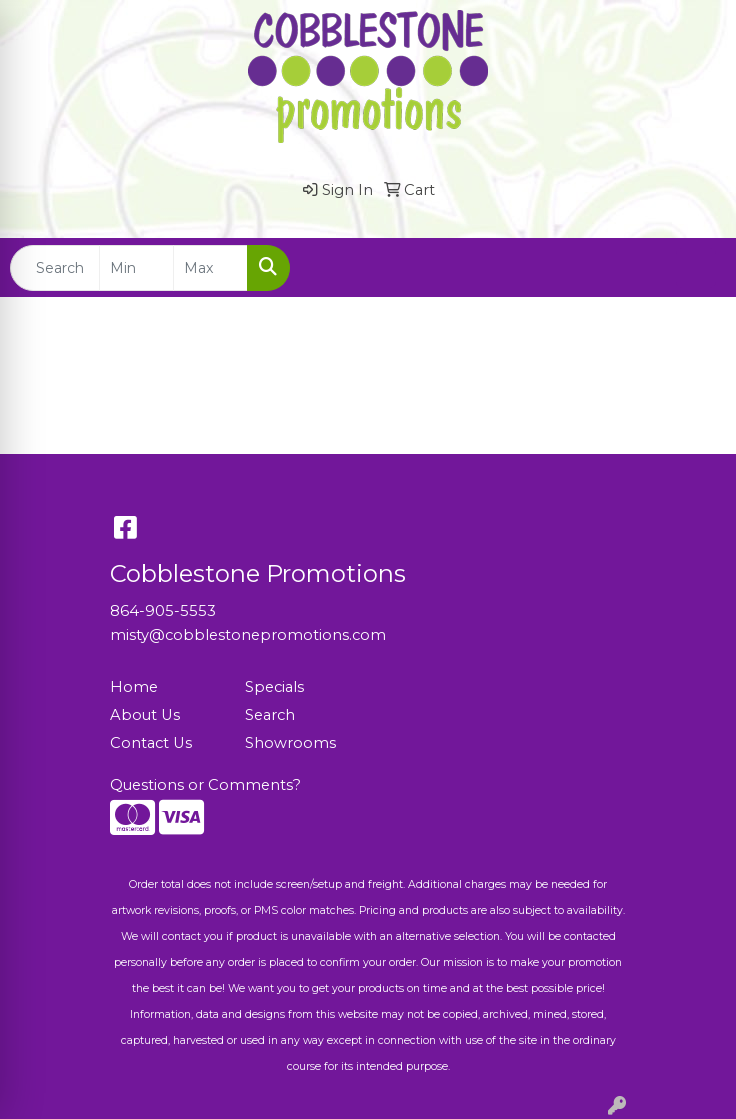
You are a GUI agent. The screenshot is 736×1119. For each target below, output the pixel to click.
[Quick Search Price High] (210, 268)
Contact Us (151, 743)
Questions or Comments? (205, 785)
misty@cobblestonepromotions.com (248, 635)
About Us (145, 715)
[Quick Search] (55, 268)
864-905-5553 (163, 611)
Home (134, 687)
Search (270, 715)
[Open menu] (696, 268)
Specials (274, 687)
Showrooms (290, 743)
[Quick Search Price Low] (136, 268)
